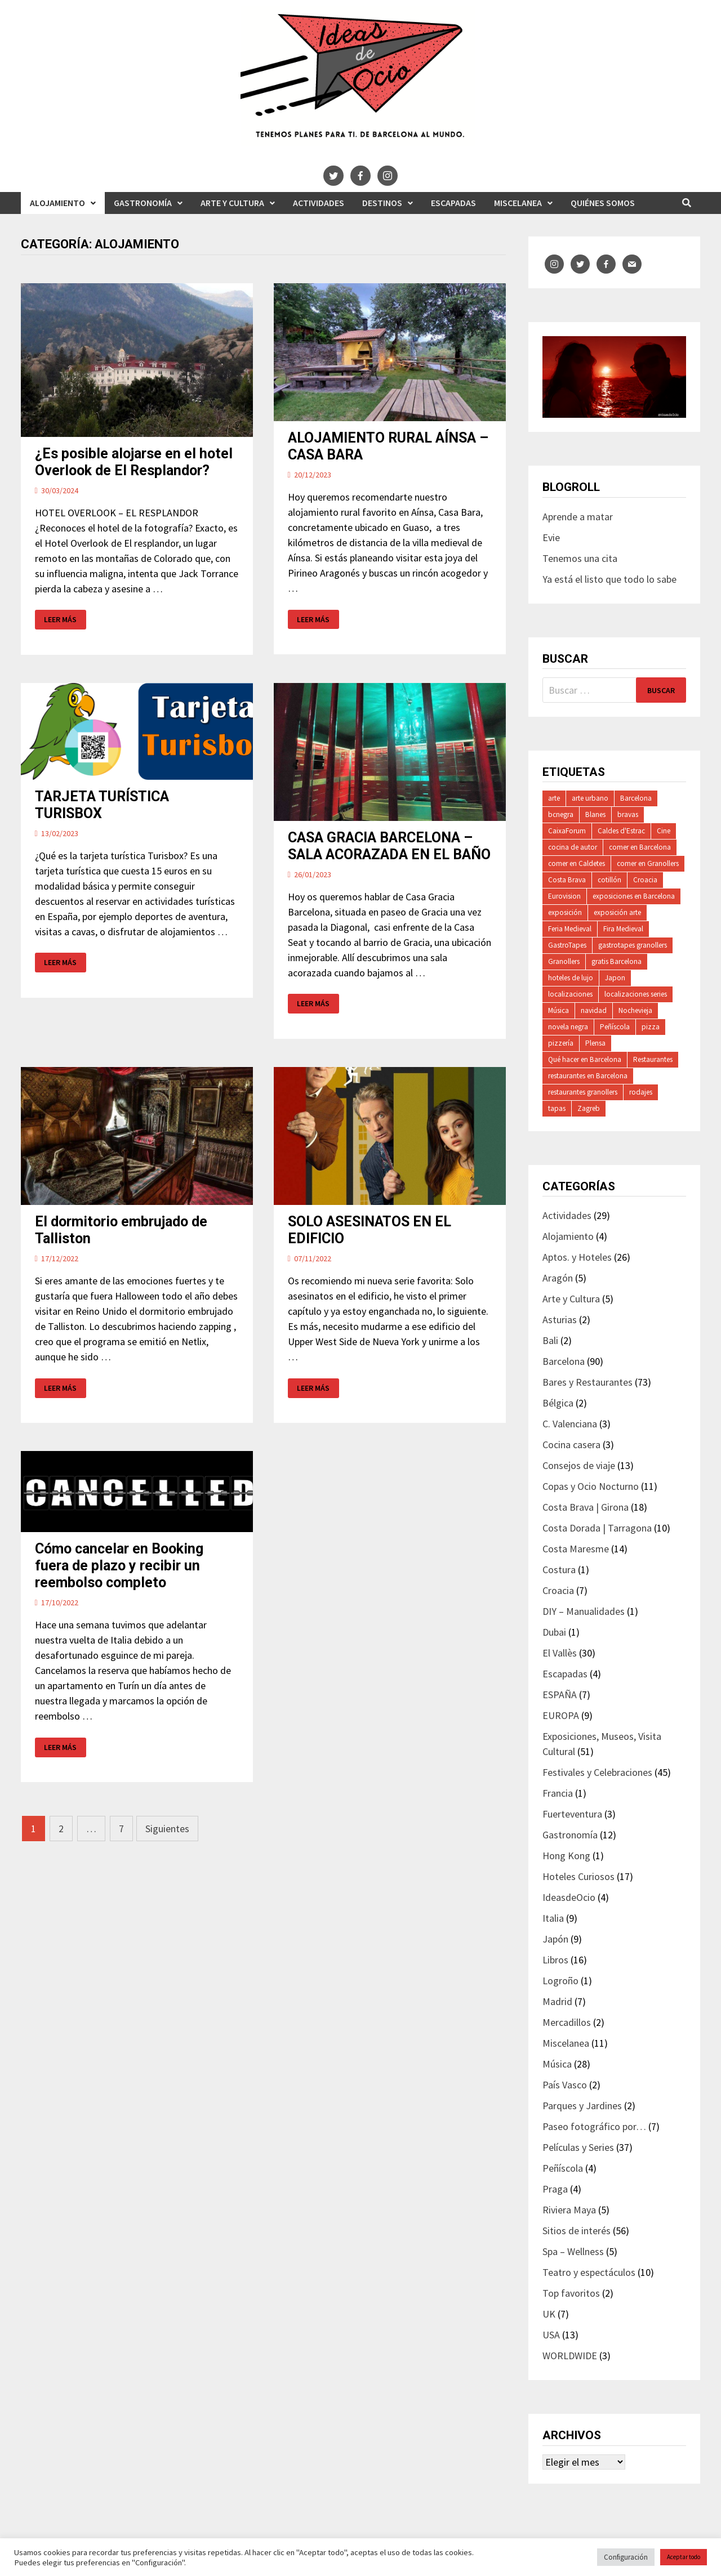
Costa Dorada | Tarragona (597, 1527)
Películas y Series (578, 2147)
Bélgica (557, 1402)
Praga (555, 2188)
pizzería (560, 1043)
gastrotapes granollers (632, 945)
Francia (557, 1793)
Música (558, 1010)
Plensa (595, 1043)
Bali (550, 1340)
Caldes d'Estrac (621, 831)
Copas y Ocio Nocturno (590, 1486)
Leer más (64, 620)
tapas (557, 1108)
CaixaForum (567, 831)
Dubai (554, 1632)
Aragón (557, 1277)
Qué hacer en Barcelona (584, 1059)
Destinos (382, 202)
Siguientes (167, 1828)
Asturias (559, 1319)
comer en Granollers (648, 863)
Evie (551, 537)
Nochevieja (635, 1010)
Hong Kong (566, 1855)
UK (548, 2313)
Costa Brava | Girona (585, 1507)
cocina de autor (572, 847)
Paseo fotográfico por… (594, 2126)
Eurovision (564, 896)
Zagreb (588, 1108)
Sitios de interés (576, 2230)
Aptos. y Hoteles (577, 1257)
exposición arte (617, 912)
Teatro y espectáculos (588, 2272)
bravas (627, 814)
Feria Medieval (569, 929)
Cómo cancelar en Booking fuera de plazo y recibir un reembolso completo (119, 1566)
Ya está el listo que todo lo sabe (609, 579)
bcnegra (560, 814)
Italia (553, 1918)
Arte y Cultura (232, 202)
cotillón (609, 880)
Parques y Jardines (582, 2105)
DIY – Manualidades (583, 1611)
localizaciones (570, 994)
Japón (555, 1938)
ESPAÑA (559, 1694)
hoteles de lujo (570, 978)
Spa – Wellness (573, 2251)
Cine (663, 831)
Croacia (645, 880)
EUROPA (560, 1715)
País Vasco (564, 2084)
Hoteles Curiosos (578, 1876)
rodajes (640, 1092)
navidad (594, 1010)
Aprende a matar (577, 516)
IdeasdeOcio (568, 1897)
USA (551, 2334)
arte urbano (590, 798)
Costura (559, 1569)
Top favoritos (571, 2293)
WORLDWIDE (569, 2355)
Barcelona (636, 798)
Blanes (595, 814)
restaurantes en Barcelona (587, 1076)
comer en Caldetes (576, 863)
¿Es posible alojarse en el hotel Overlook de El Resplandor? (134, 462)
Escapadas (453, 202)
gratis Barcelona (616, 961)
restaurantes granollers (582, 1092)
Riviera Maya (569, 2209)
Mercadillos (566, 2022)
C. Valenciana (569, 1423)
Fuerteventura (572, 1813)
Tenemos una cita (579, 558)
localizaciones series (635, 994)
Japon (615, 978)
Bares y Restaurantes (587, 1382)
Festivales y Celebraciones (597, 1772)
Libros (555, 1959)
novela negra (568, 1027)
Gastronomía (143, 202)
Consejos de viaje (578, 1465)
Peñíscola (615, 1027)
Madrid (557, 2001)
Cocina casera (571, 1444)
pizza (651, 1027)
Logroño (560, 1980)
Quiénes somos (603, 202)
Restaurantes (653, 1059)
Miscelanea (518, 202)
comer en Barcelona (640, 847)
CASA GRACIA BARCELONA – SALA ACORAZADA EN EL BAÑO (389, 846)
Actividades (318, 202)
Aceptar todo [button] (683, 2557)
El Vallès (559, 1652)
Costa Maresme (575, 1548)
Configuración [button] (626, 2557)
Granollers (564, 961)
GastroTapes (567, 945)
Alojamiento (57, 202)
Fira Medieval (623, 929)
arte (554, 798)
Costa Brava (567, 880)
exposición (565, 912)
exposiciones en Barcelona (634, 896)
